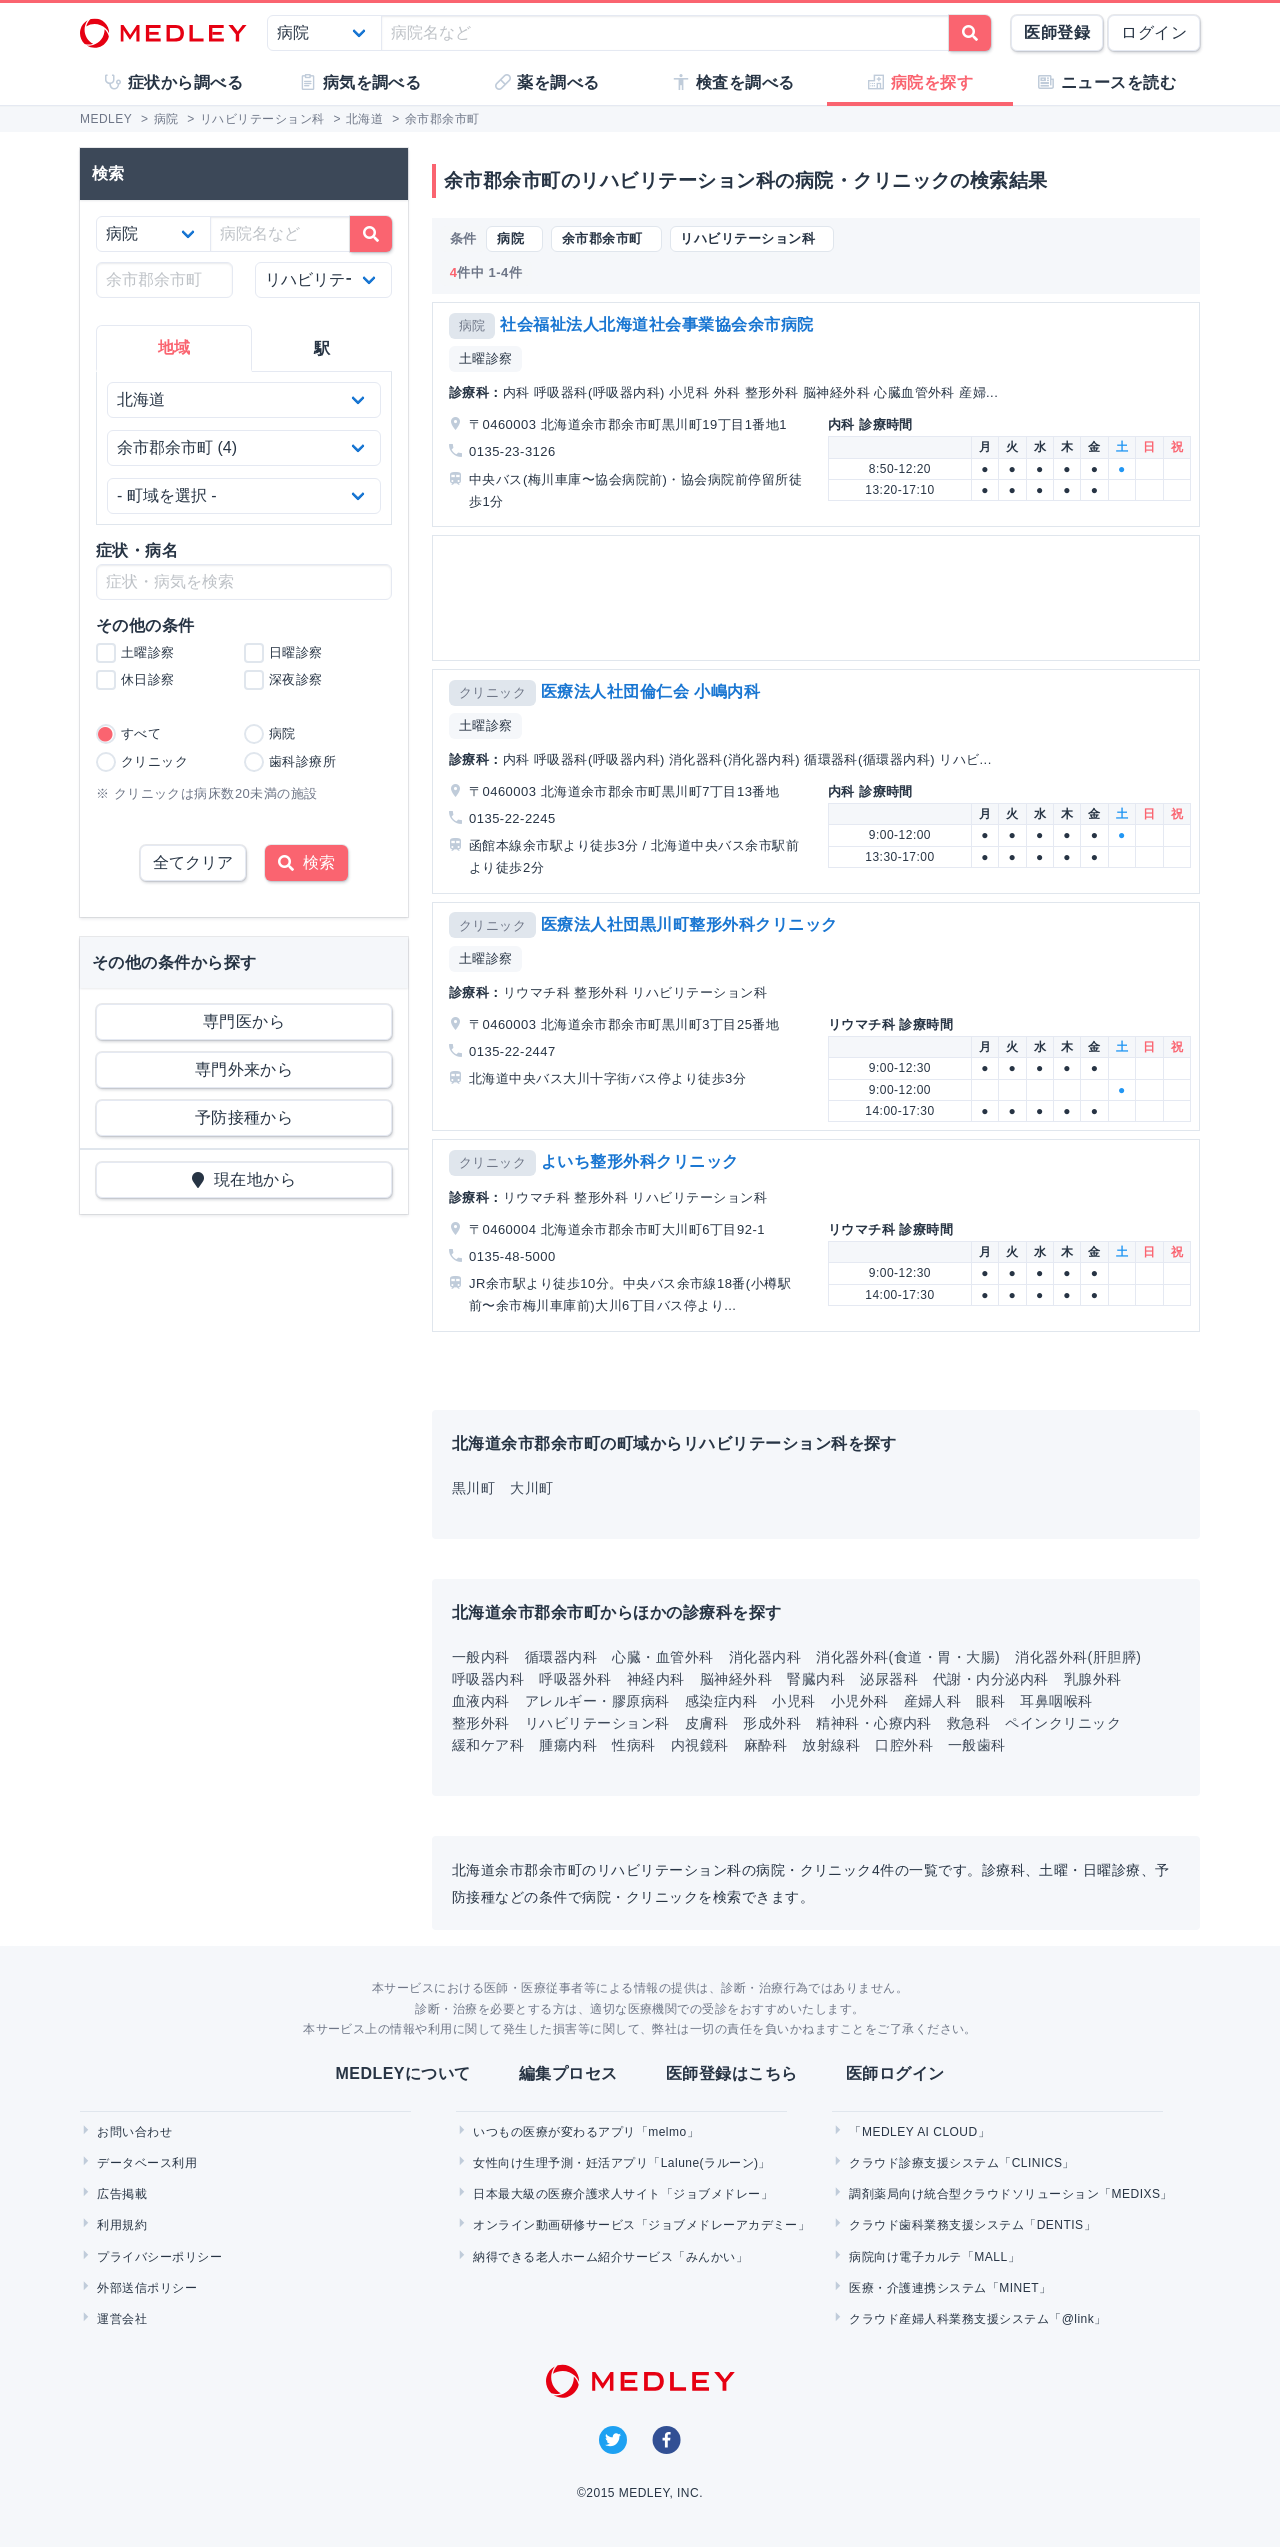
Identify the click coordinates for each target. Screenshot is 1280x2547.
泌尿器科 (889, 1679)
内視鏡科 (700, 1745)
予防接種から (244, 1117)
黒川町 (473, 1488)
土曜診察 (486, 358)
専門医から (244, 1021)
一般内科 (481, 1657)
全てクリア (193, 862)
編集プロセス (568, 2073)
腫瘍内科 (568, 1745)
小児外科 (860, 1701)
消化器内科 (765, 1657)
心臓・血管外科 (662, 1657)
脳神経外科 (736, 1679)
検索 (306, 862)
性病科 (633, 1745)
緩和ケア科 (488, 1745)
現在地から (244, 1179)
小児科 (793, 1701)
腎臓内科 (816, 1679)
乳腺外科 (1093, 1679)
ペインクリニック (1063, 1723)
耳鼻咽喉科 (1056, 1701)
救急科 (968, 1723)
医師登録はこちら (732, 2073)
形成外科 (772, 1723)
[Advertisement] (820, 598)
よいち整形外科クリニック (640, 1161)
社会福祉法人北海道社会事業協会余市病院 (656, 324)
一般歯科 (977, 1745)
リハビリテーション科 (597, 1723)
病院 (472, 325)
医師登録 (1057, 32)
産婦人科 (933, 1701)
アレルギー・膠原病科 (597, 1701)
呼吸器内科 (488, 1679)
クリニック (492, 692)
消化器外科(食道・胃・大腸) (908, 1657)
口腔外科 (904, 1745)
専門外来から (244, 1069)
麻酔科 (765, 1745)
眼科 (990, 1701)
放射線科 (831, 1745)
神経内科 (656, 1679)
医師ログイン (895, 2073)
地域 (174, 347)
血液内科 (481, 1701)
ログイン (1154, 32)
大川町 (531, 1488)
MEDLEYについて (402, 2073)
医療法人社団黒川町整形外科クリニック (689, 924)
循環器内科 (561, 1657)
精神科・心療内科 (874, 1723)
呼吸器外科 (575, 1679)
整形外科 (481, 1723)
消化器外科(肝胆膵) (1078, 1657)
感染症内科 (721, 1701)
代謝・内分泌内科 (991, 1679)
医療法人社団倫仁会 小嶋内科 (650, 691)
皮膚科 (706, 1723)
